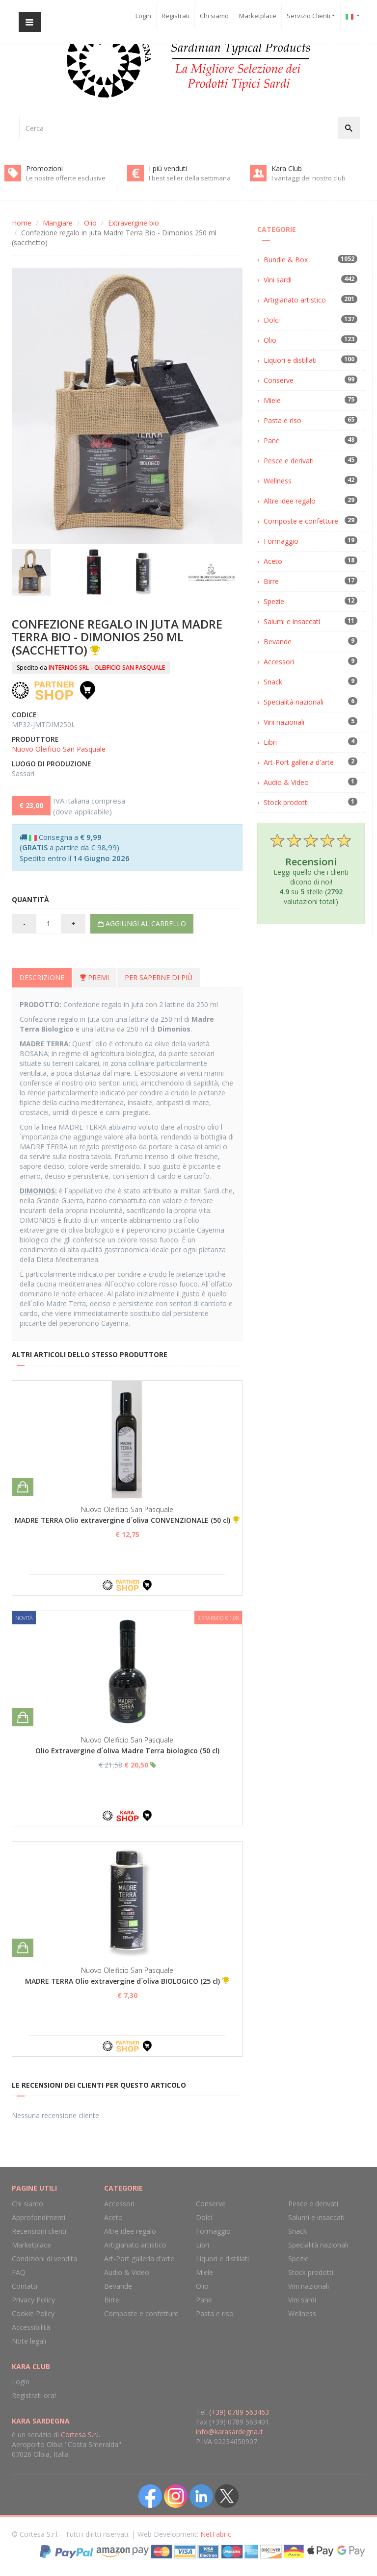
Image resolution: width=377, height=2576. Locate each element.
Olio (90, 222)
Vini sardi (278, 279)
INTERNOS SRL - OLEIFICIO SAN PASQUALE (107, 667)
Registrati (175, 15)
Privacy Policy (33, 2299)
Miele (272, 400)
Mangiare (58, 222)
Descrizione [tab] (41, 977)
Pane (272, 440)
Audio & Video (286, 782)
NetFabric (215, 2534)
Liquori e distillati (290, 360)
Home (21, 222)
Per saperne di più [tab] (158, 977)
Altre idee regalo (290, 500)
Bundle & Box (286, 259)
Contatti (24, 2286)
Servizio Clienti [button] (311, 15)
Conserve (279, 380)
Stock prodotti (286, 802)
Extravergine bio (133, 222)
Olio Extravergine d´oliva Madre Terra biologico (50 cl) (127, 1750)
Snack (273, 681)
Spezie (274, 601)
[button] (353, 15)
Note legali (29, 2341)
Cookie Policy (33, 2313)
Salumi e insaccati (292, 621)
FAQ (19, 2272)
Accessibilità (31, 2327)
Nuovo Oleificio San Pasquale (59, 749)
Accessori (279, 661)
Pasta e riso (282, 420)
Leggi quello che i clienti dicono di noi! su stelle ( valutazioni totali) (311, 869)
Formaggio (281, 541)
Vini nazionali (284, 722)
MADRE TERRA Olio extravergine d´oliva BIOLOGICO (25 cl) (122, 1981)
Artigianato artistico (295, 299)
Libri (270, 742)
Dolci (272, 320)
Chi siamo (214, 15)
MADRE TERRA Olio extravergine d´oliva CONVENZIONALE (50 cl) (122, 1520)
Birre (271, 581)
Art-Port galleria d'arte (299, 762)
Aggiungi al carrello (142, 923)
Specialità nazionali (293, 702)
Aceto (273, 561)
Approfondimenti (38, 2217)
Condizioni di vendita (44, 2258)
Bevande (278, 641)
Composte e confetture (301, 521)
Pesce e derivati (289, 460)
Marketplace (257, 15)
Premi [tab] (94, 977)
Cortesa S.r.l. (80, 2434)
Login (143, 15)
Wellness (278, 480)
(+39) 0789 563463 (239, 2412)
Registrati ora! (34, 2395)
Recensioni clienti (39, 2231)
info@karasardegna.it (229, 2431)
